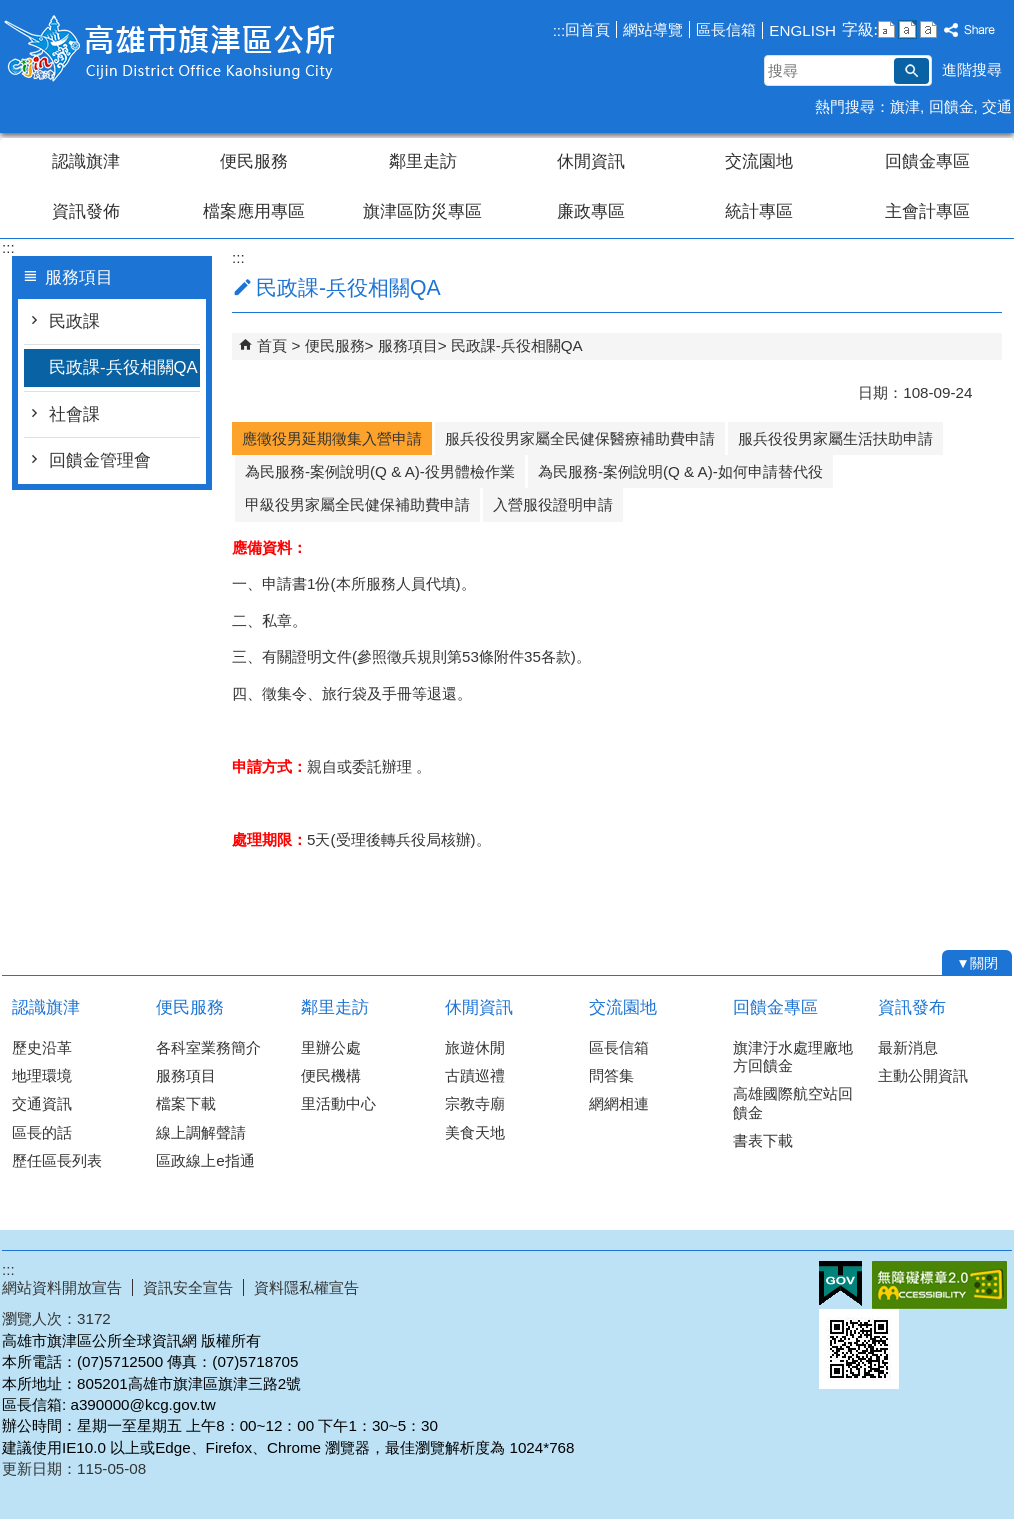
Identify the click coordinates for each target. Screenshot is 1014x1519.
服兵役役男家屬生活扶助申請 (835, 438)
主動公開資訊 (923, 1075)
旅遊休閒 (475, 1047)
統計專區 (759, 211)
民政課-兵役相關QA (123, 367)
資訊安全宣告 (188, 1287)
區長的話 (42, 1132)
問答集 (611, 1075)
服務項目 (408, 345)
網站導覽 (653, 29)
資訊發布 (912, 1007)
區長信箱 (726, 29)
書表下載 (763, 1140)
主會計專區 (927, 211)
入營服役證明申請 (553, 504)
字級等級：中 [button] (907, 29)
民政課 (74, 321)
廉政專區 (591, 211)
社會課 (74, 414)
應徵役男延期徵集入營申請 (332, 438)
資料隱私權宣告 (306, 1287)
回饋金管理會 (100, 460)
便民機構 (331, 1075)
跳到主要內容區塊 (10, 10)
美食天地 (475, 1132)
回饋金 (951, 106)
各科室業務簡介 (208, 1047)
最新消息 (908, 1047)
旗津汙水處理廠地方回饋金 (793, 1056)
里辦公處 (331, 1047)
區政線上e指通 (205, 1160)
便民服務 (254, 161)
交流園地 (759, 161)
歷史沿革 (42, 1047)
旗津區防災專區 (422, 211)
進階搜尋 (972, 69)
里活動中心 (338, 1103)
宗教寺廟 (475, 1103)
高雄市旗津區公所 (171, 48)
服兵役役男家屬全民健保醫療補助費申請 (580, 438)
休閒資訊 (591, 161)
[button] (911, 71)
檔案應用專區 (254, 211)
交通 (997, 106)
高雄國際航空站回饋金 (793, 1102)
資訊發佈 (86, 211)
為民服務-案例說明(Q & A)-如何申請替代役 (680, 471)
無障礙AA (939, 1285)
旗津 (905, 106)
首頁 (272, 345)
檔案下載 (186, 1103)
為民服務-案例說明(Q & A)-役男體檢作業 (380, 471)
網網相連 (619, 1103)
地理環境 (42, 1075)
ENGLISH (802, 30)
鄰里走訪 (423, 161)
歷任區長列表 (57, 1160)
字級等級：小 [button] (886, 29)
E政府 (840, 1283)
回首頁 (587, 29)
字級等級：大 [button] (928, 29)
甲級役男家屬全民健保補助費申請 (357, 504)
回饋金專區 (927, 161)
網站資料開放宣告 (62, 1287)
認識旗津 (86, 161)
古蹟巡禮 (475, 1075)
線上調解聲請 (201, 1132)
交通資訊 (42, 1103)
